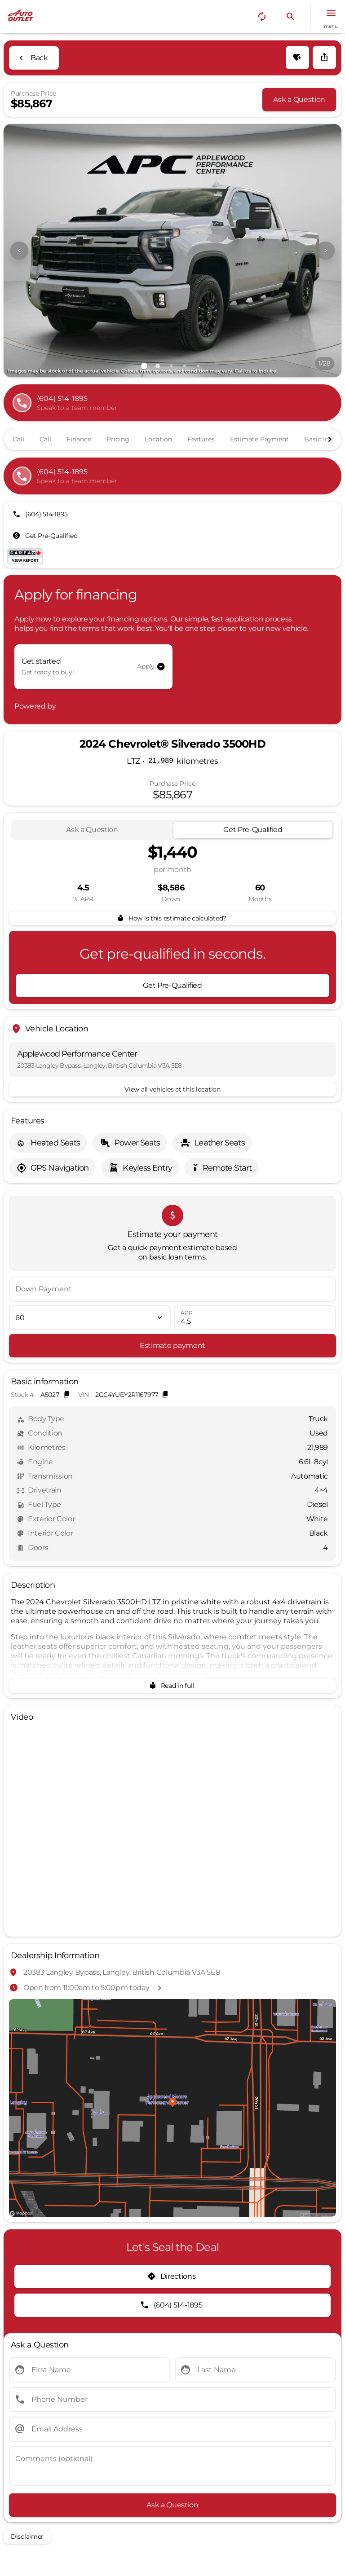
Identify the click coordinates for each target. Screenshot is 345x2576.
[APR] (255, 1317)
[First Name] (89, 2369)
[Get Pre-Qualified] (45, 536)
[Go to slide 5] (198, 366)
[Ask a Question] (299, 99)
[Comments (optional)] (172, 2466)
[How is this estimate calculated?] (172, 918)
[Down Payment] (172, 1289)
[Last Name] (255, 2369)
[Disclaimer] (27, 2536)
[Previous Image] (19, 251)
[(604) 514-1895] (41, 514)
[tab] (92, 830)
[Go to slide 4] (184, 366)
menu (331, 26)
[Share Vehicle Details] (324, 57)
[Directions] (172, 2276)
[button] (262, 17)
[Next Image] (326, 251)
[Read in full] (172, 1685)
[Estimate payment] (172, 1345)
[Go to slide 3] (171, 366)
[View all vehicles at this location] (172, 1089)
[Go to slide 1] (144, 366)
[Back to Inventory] (34, 58)
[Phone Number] (172, 2399)
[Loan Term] (90, 1317)
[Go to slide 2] (157, 366)
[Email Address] (172, 2429)
